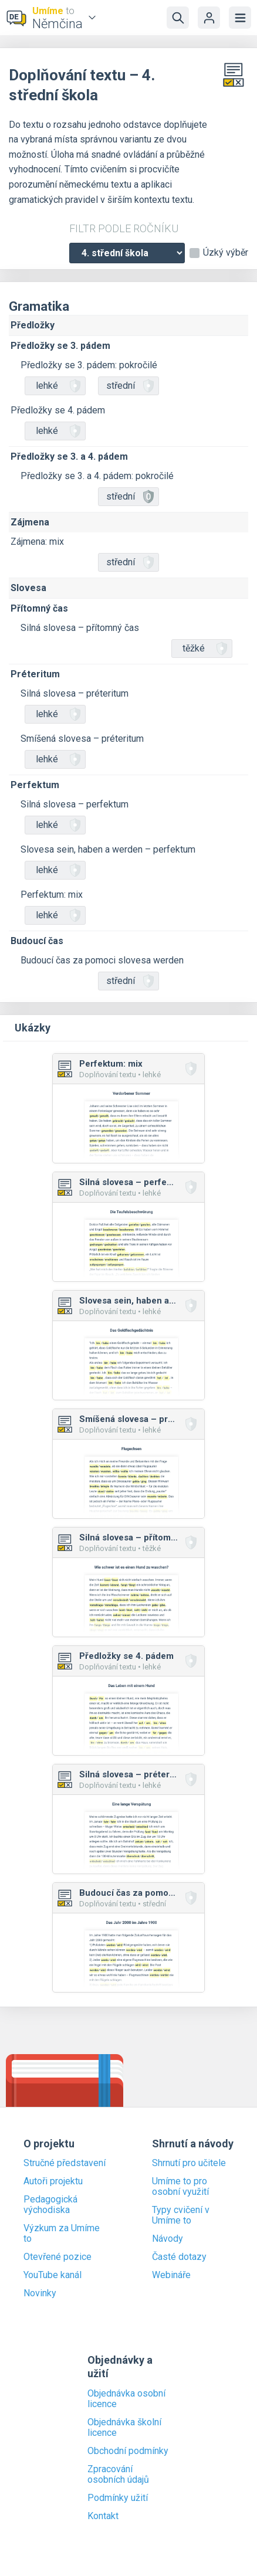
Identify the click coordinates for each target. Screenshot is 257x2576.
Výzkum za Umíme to (61, 2233)
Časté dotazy (179, 2257)
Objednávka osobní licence (126, 2398)
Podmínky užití (117, 2498)
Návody (167, 2239)
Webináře (171, 2275)
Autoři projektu (53, 2181)
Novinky (39, 2293)
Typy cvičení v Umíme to (180, 2215)
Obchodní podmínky (127, 2451)
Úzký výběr (225, 252)
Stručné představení (64, 2163)
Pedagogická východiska (50, 2204)
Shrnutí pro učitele (189, 2163)
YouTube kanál (52, 2275)
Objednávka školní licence (124, 2427)
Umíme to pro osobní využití (180, 2186)
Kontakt (103, 2516)
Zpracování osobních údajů (118, 2474)
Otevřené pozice (57, 2257)
